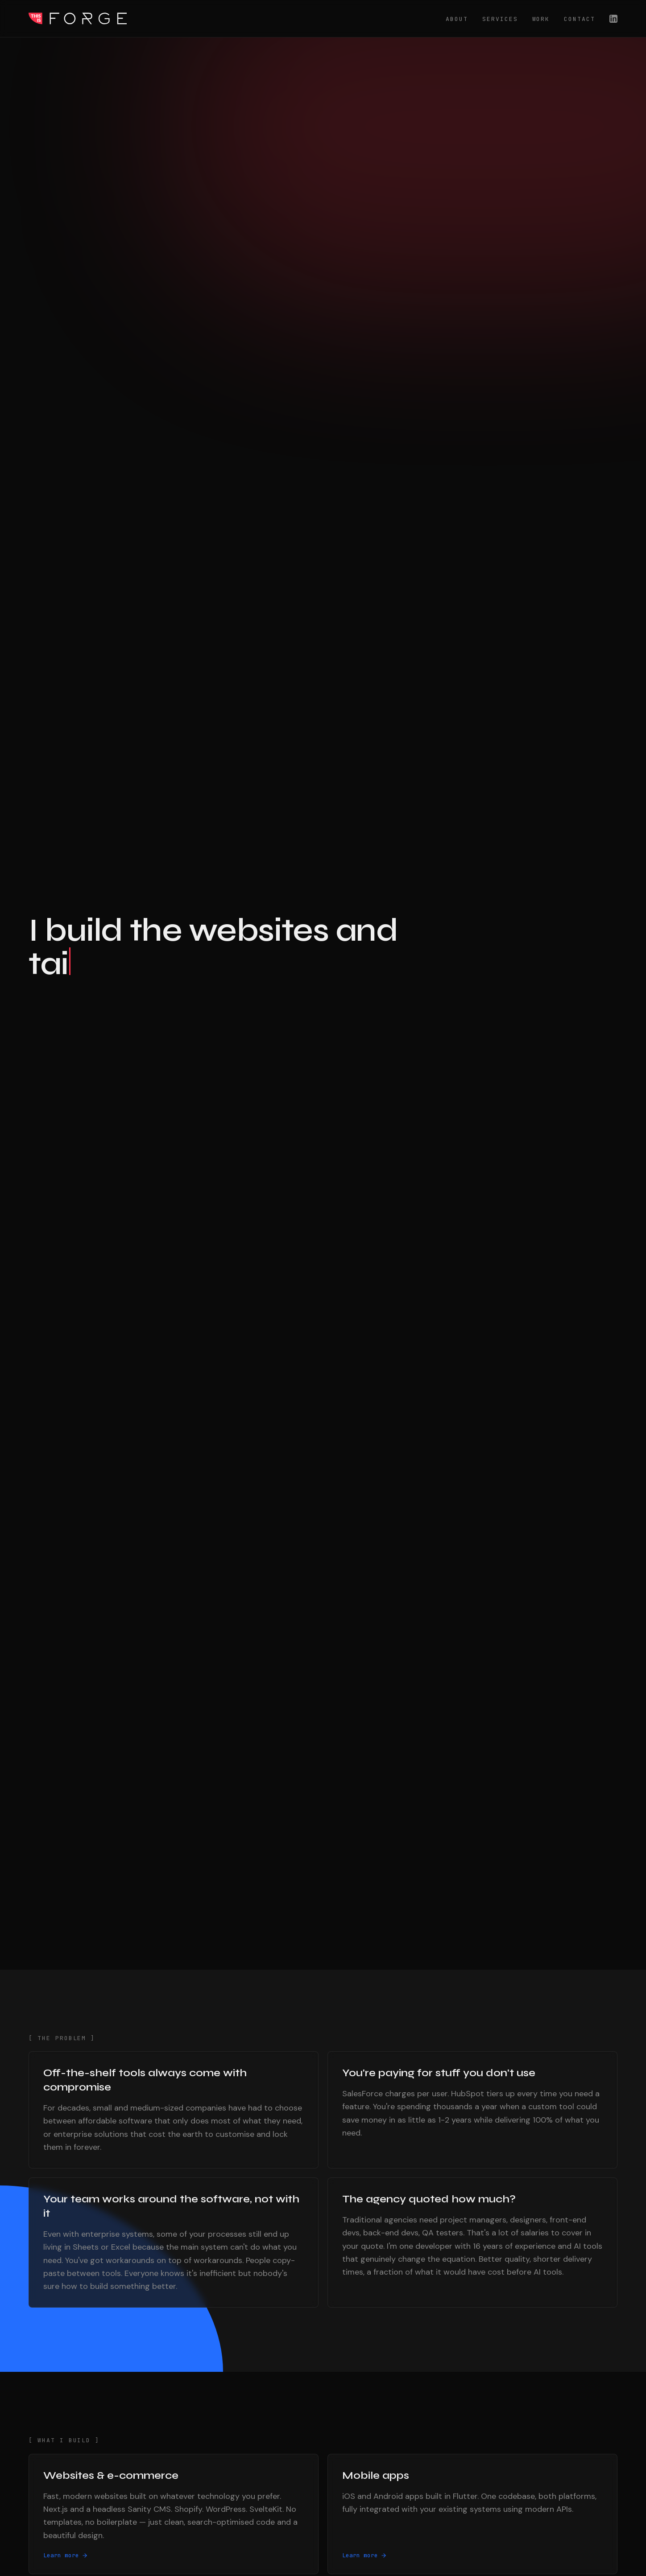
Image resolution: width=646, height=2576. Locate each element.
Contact (579, 19)
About (457, 19)
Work (541, 19)
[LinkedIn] (613, 19)
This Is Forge (78, 18)
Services (500, 19)
